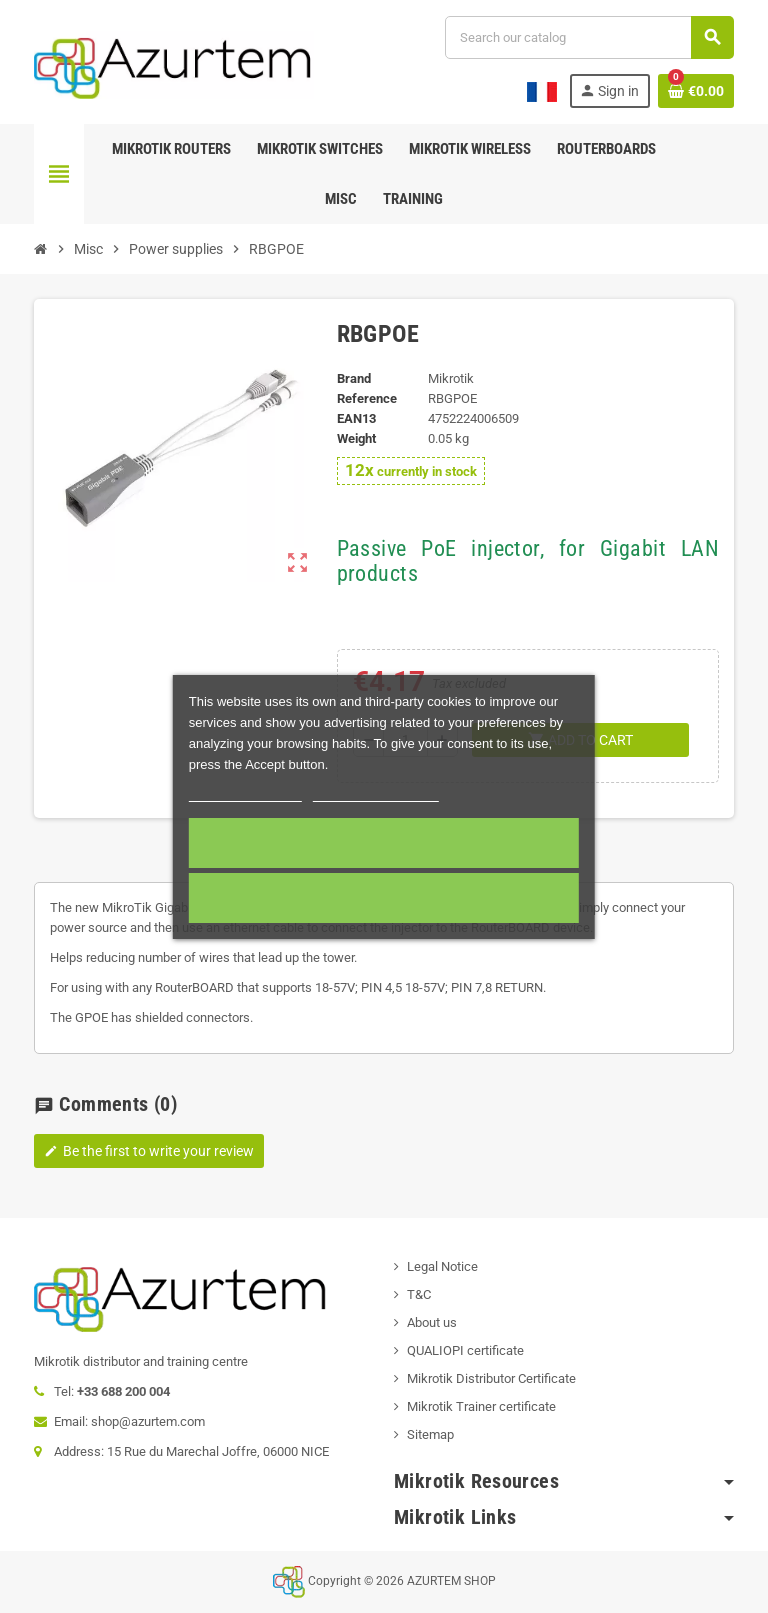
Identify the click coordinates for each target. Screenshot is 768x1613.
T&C (419, 1294)
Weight (356, 438)
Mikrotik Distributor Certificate (491, 1378)
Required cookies (384, 898)
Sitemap (430, 1434)
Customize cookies (376, 792)
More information (245, 792)
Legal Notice (442, 1266)
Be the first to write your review (149, 1151)
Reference (367, 398)
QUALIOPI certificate (465, 1350)
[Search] (589, 37)
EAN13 (356, 418)
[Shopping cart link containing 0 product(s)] (696, 91)
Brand (354, 378)
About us (432, 1322)
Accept (383, 843)
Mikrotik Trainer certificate (481, 1406)
